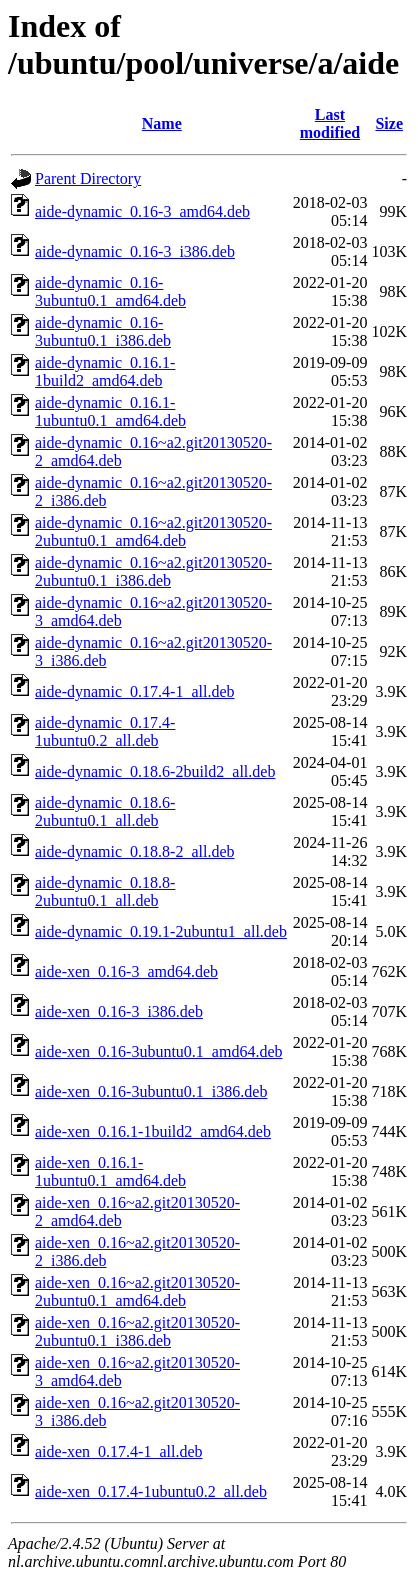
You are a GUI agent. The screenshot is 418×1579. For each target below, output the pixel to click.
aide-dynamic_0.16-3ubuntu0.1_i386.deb (103, 331)
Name (162, 123)
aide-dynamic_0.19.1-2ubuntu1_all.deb (161, 931)
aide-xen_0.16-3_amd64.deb (126, 971)
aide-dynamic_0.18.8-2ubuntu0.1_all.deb (105, 891)
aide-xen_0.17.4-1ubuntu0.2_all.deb (151, 1491)
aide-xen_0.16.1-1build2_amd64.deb (153, 1131)
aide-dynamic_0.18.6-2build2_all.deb (155, 771)
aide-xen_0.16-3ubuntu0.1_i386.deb (151, 1091)
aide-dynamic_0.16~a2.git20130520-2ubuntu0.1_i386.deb (153, 571)
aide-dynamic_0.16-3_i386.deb (135, 251)
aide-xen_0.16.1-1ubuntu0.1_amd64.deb (110, 1171)
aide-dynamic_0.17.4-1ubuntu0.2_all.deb (105, 731)
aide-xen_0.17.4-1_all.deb (119, 1451)
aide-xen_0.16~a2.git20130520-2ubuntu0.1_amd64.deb (137, 1291)
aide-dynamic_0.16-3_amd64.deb (142, 211)
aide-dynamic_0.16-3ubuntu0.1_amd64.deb (110, 291)
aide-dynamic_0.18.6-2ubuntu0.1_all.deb (105, 811)
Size (389, 123)
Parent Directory (88, 178)
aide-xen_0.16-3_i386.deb (119, 1011)
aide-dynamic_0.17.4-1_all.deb (135, 691)
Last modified (330, 123)
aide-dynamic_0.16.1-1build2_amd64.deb (105, 371)
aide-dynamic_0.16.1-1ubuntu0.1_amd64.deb (110, 411)
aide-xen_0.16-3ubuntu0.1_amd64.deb (159, 1051)
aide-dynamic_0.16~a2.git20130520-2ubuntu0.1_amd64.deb (153, 531)
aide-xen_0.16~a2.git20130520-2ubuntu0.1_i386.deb (137, 1331)
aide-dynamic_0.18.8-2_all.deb (135, 851)
